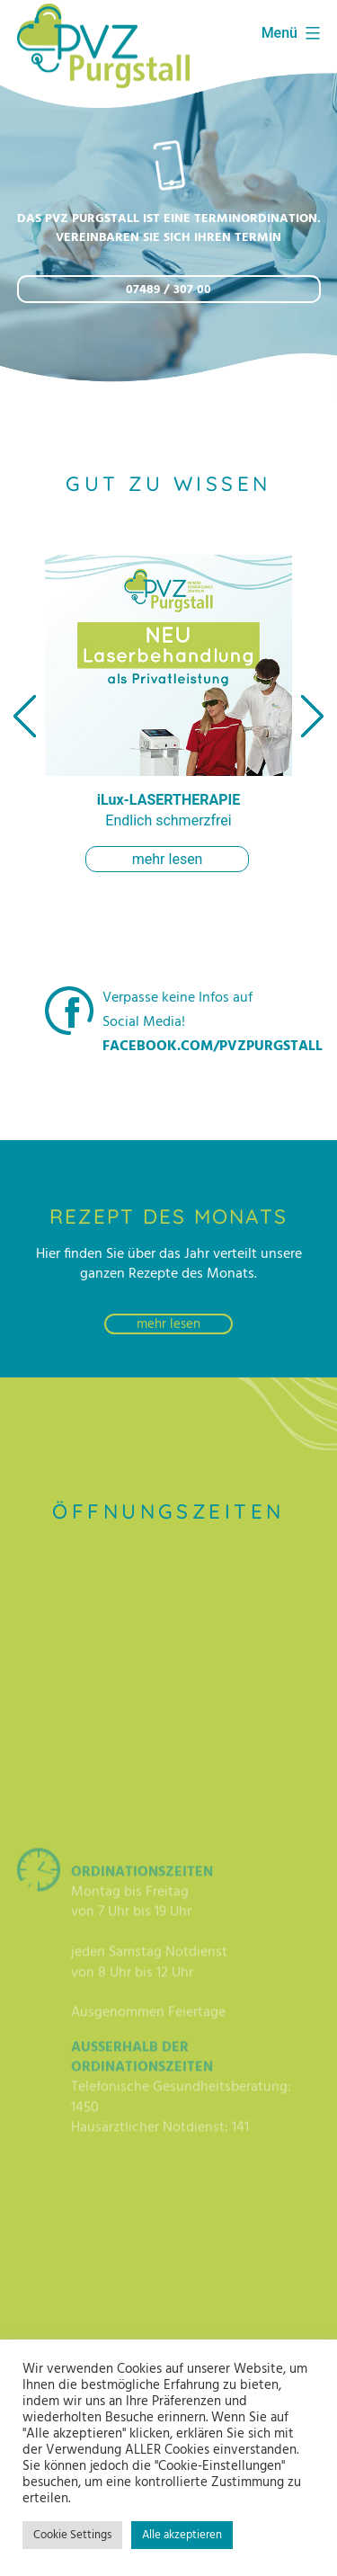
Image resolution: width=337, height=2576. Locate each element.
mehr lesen (167, 859)
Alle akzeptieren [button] (182, 2535)
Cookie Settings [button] (72, 2535)
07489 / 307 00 (168, 290)
